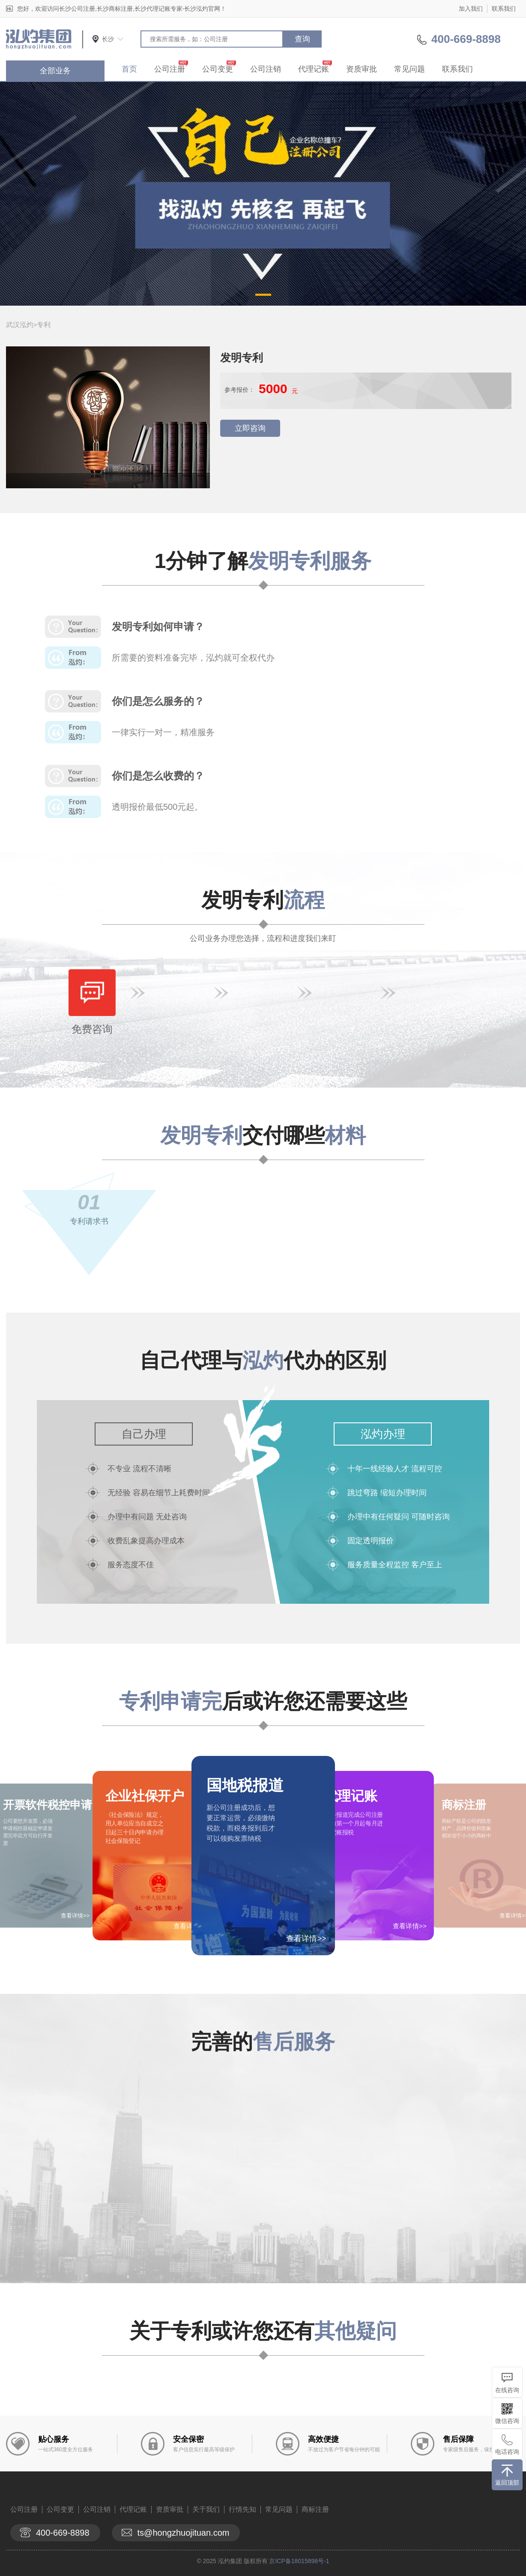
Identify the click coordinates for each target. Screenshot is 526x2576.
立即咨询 (250, 428)
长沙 (108, 39)
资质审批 (361, 69)
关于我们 (206, 2509)
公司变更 (217, 69)
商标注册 (315, 2509)
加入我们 (471, 8)
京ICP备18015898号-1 (299, 2561)
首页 (129, 69)
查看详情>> (306, 1938)
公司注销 (265, 69)
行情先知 (242, 2509)
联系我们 (504, 8)
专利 (44, 324)
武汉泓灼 (19, 324)
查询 (302, 39)
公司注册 (169, 69)
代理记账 (313, 69)
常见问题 (409, 69)
